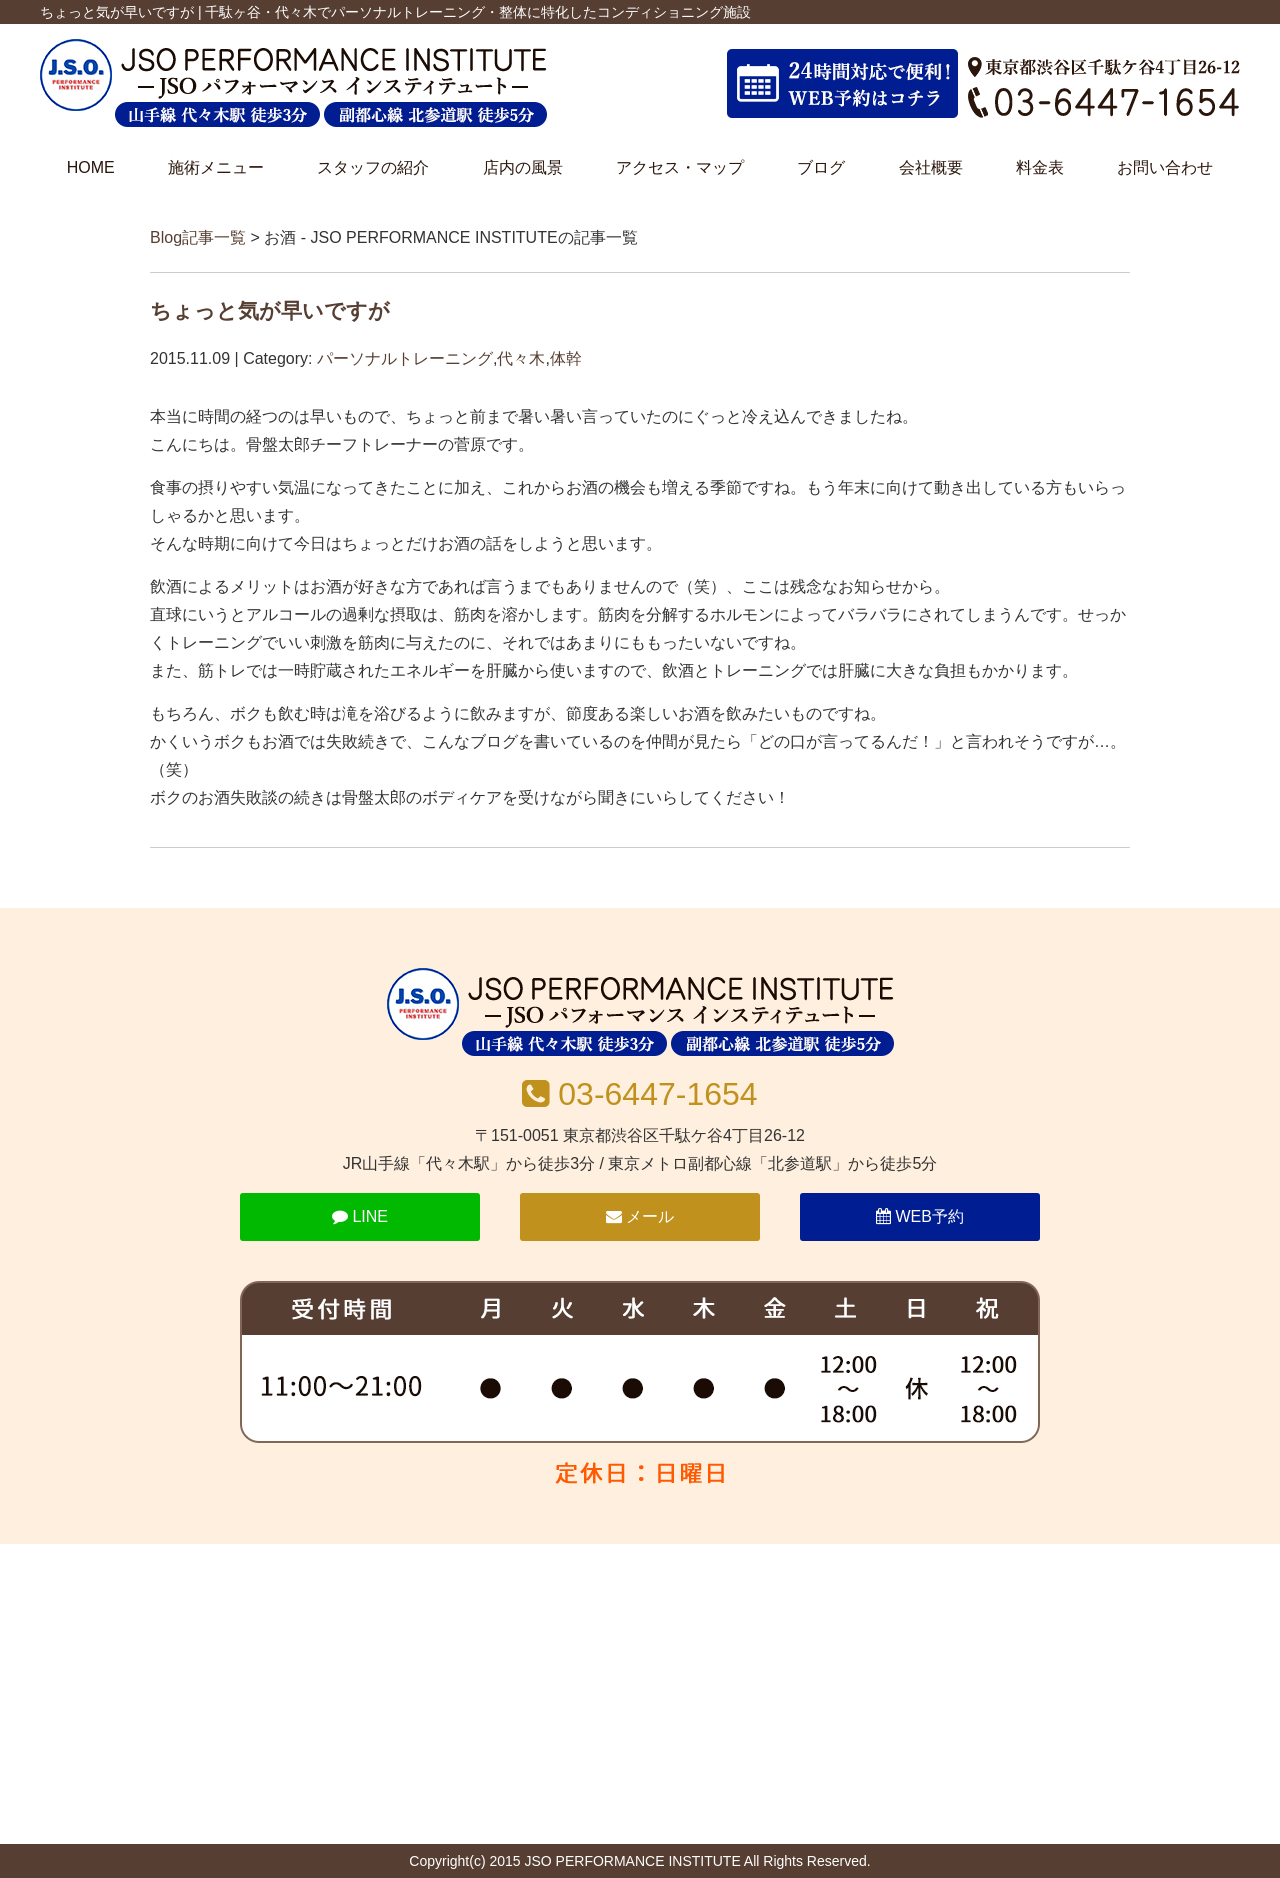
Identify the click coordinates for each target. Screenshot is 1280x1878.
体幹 (566, 358)
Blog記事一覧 (198, 237)
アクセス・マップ (680, 167)
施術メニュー (216, 167)
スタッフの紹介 (373, 167)
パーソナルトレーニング (405, 358)
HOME (91, 167)
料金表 (1040, 167)
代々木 (521, 358)
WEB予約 (920, 1216)
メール (640, 1216)
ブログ (821, 167)
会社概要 (931, 167)
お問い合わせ (1165, 167)
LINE (360, 1216)
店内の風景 (523, 167)
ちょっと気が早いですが (270, 310)
